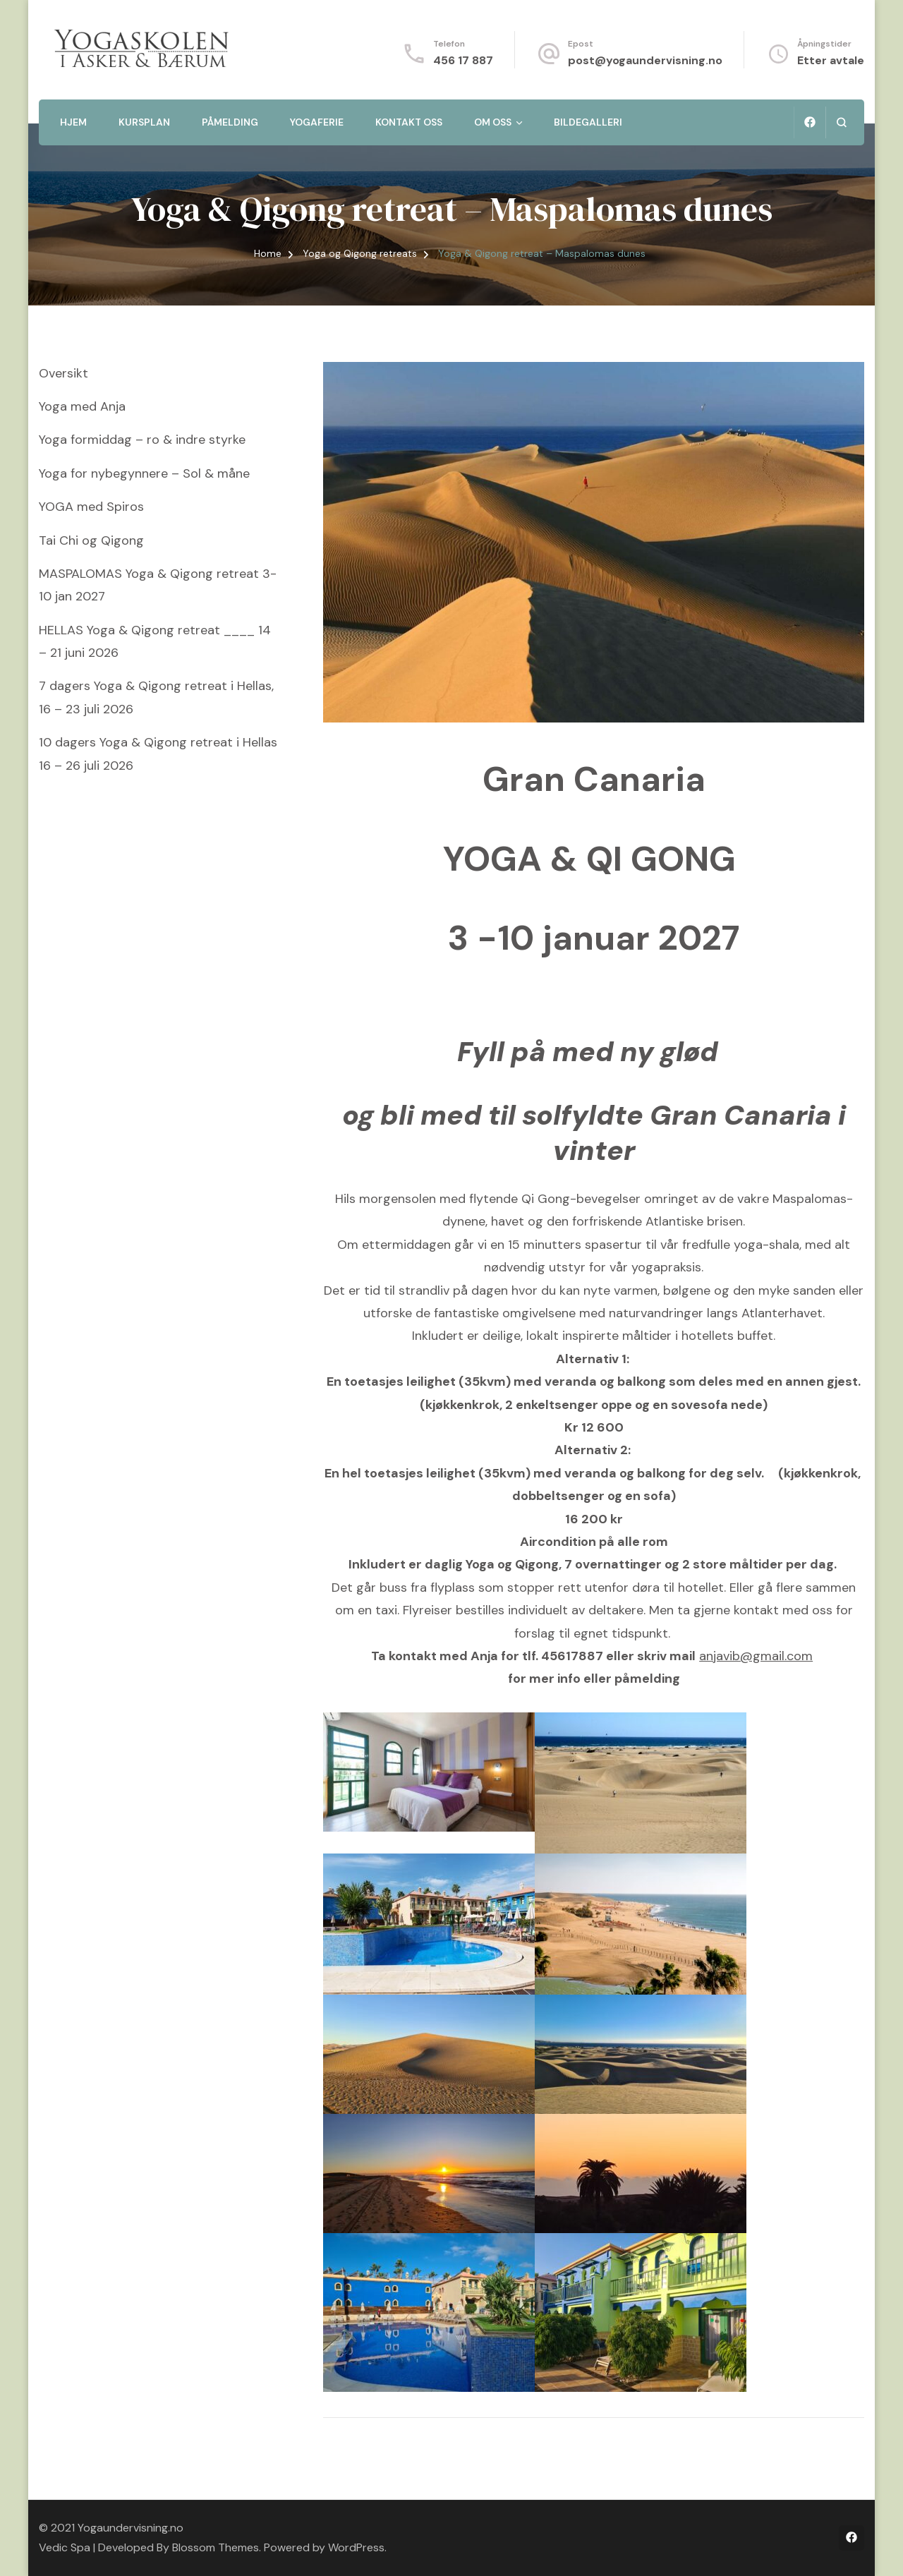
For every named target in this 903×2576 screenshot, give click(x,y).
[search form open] (841, 122)
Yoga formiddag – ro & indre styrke (142, 439)
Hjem (73, 122)
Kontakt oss (408, 122)
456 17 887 (463, 60)
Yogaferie (317, 122)
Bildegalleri (588, 122)
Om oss (492, 122)
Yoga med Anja (82, 406)
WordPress (356, 2547)
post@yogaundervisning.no (645, 60)
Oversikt (63, 373)
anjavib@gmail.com (756, 1655)
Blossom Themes (215, 2547)
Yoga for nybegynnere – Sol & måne (144, 473)
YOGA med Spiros (91, 506)
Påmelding (230, 122)
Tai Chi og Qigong (91, 540)
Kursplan (144, 122)
